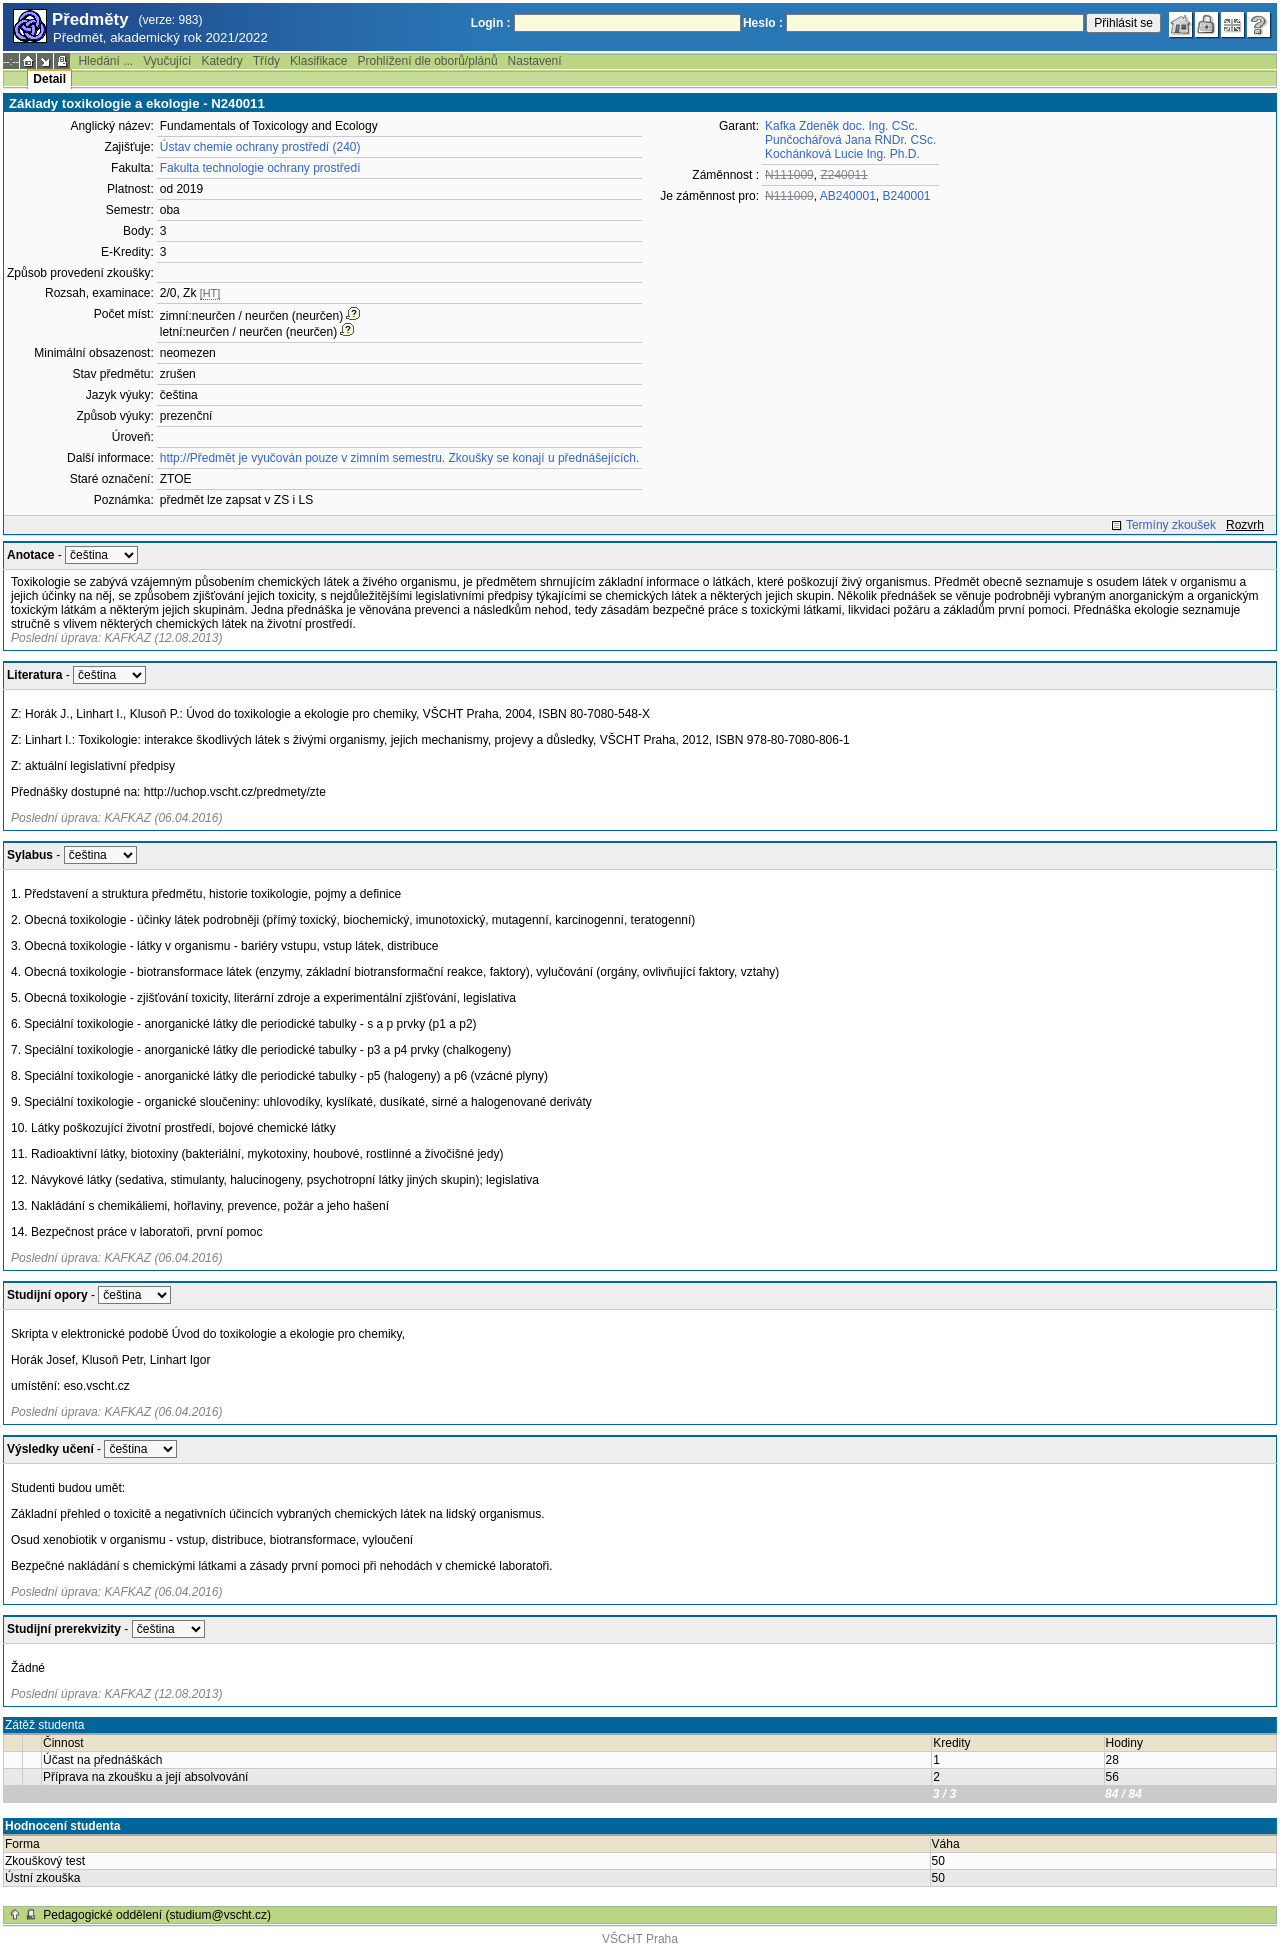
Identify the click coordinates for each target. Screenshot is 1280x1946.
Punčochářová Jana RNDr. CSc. (850, 140)
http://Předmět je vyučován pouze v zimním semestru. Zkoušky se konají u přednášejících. (400, 458)
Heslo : (763, 23)
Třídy (266, 61)
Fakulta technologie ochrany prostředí (260, 168)
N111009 (789, 175)
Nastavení (535, 61)
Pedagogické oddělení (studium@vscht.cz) (157, 1915)
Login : (491, 23)
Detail (49, 79)
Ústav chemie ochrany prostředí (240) (260, 147)
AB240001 (848, 196)
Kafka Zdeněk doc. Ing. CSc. (841, 126)
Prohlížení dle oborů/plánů (427, 61)
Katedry (221, 61)
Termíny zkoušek (1171, 525)
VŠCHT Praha (640, 1939)
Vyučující (167, 61)
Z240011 (843, 175)
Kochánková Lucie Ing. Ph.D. (842, 154)
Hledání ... (105, 61)
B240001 (907, 196)
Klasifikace (318, 61)
